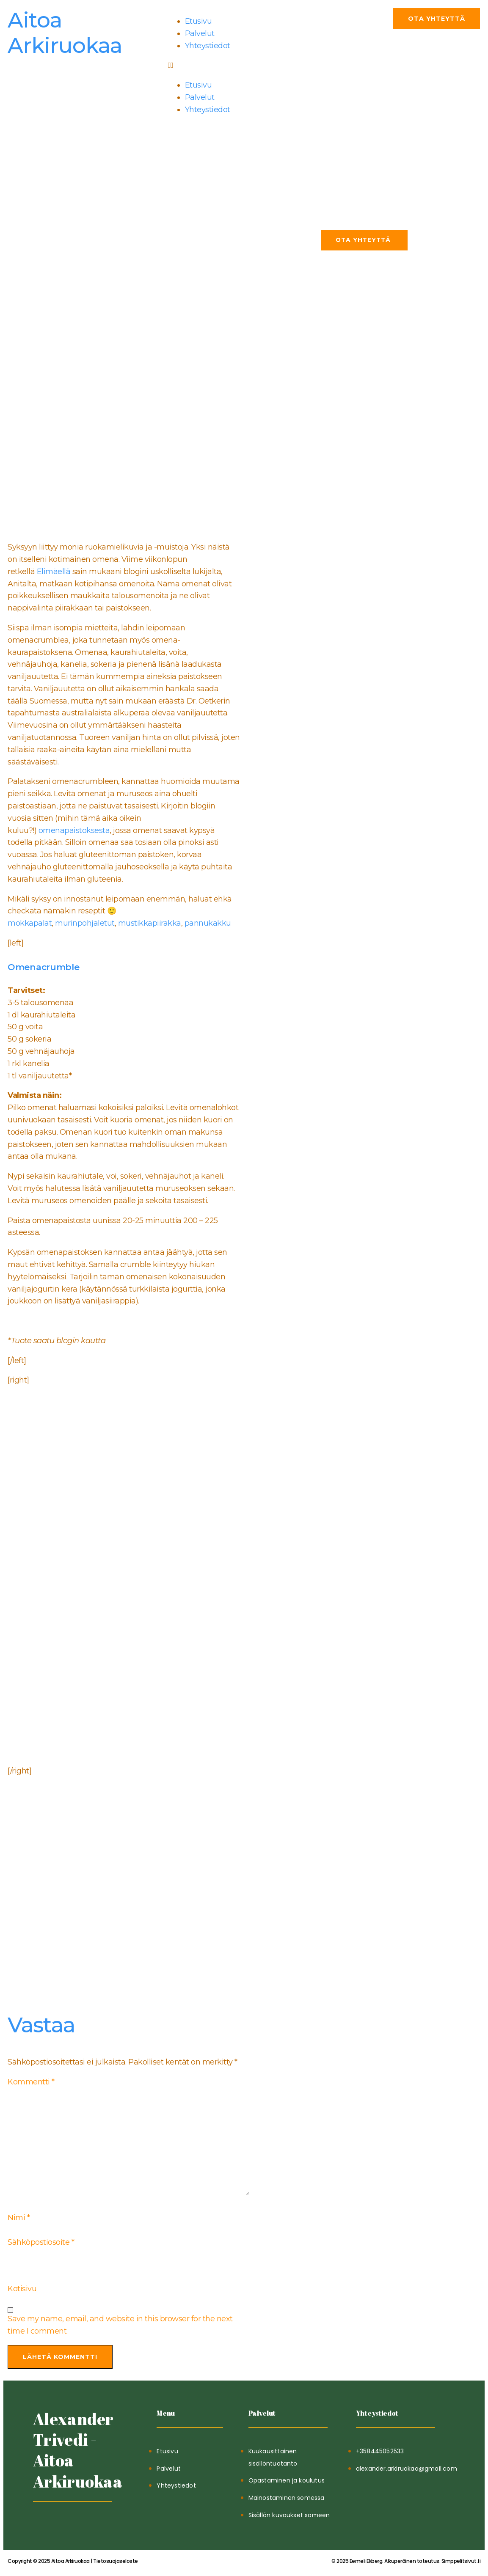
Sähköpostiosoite (41, 2242)
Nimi (19, 2217)
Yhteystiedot (207, 45)
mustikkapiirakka (149, 923)
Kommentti (31, 2082)
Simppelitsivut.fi (405, 2561)
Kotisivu (22, 2288)
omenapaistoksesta (74, 830)
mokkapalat (30, 923)
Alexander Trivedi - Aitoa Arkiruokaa (77, 2450)
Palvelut (200, 33)
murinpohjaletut (85, 923)
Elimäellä (52, 571)
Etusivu (198, 21)
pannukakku (208, 923)
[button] (244, 65)
